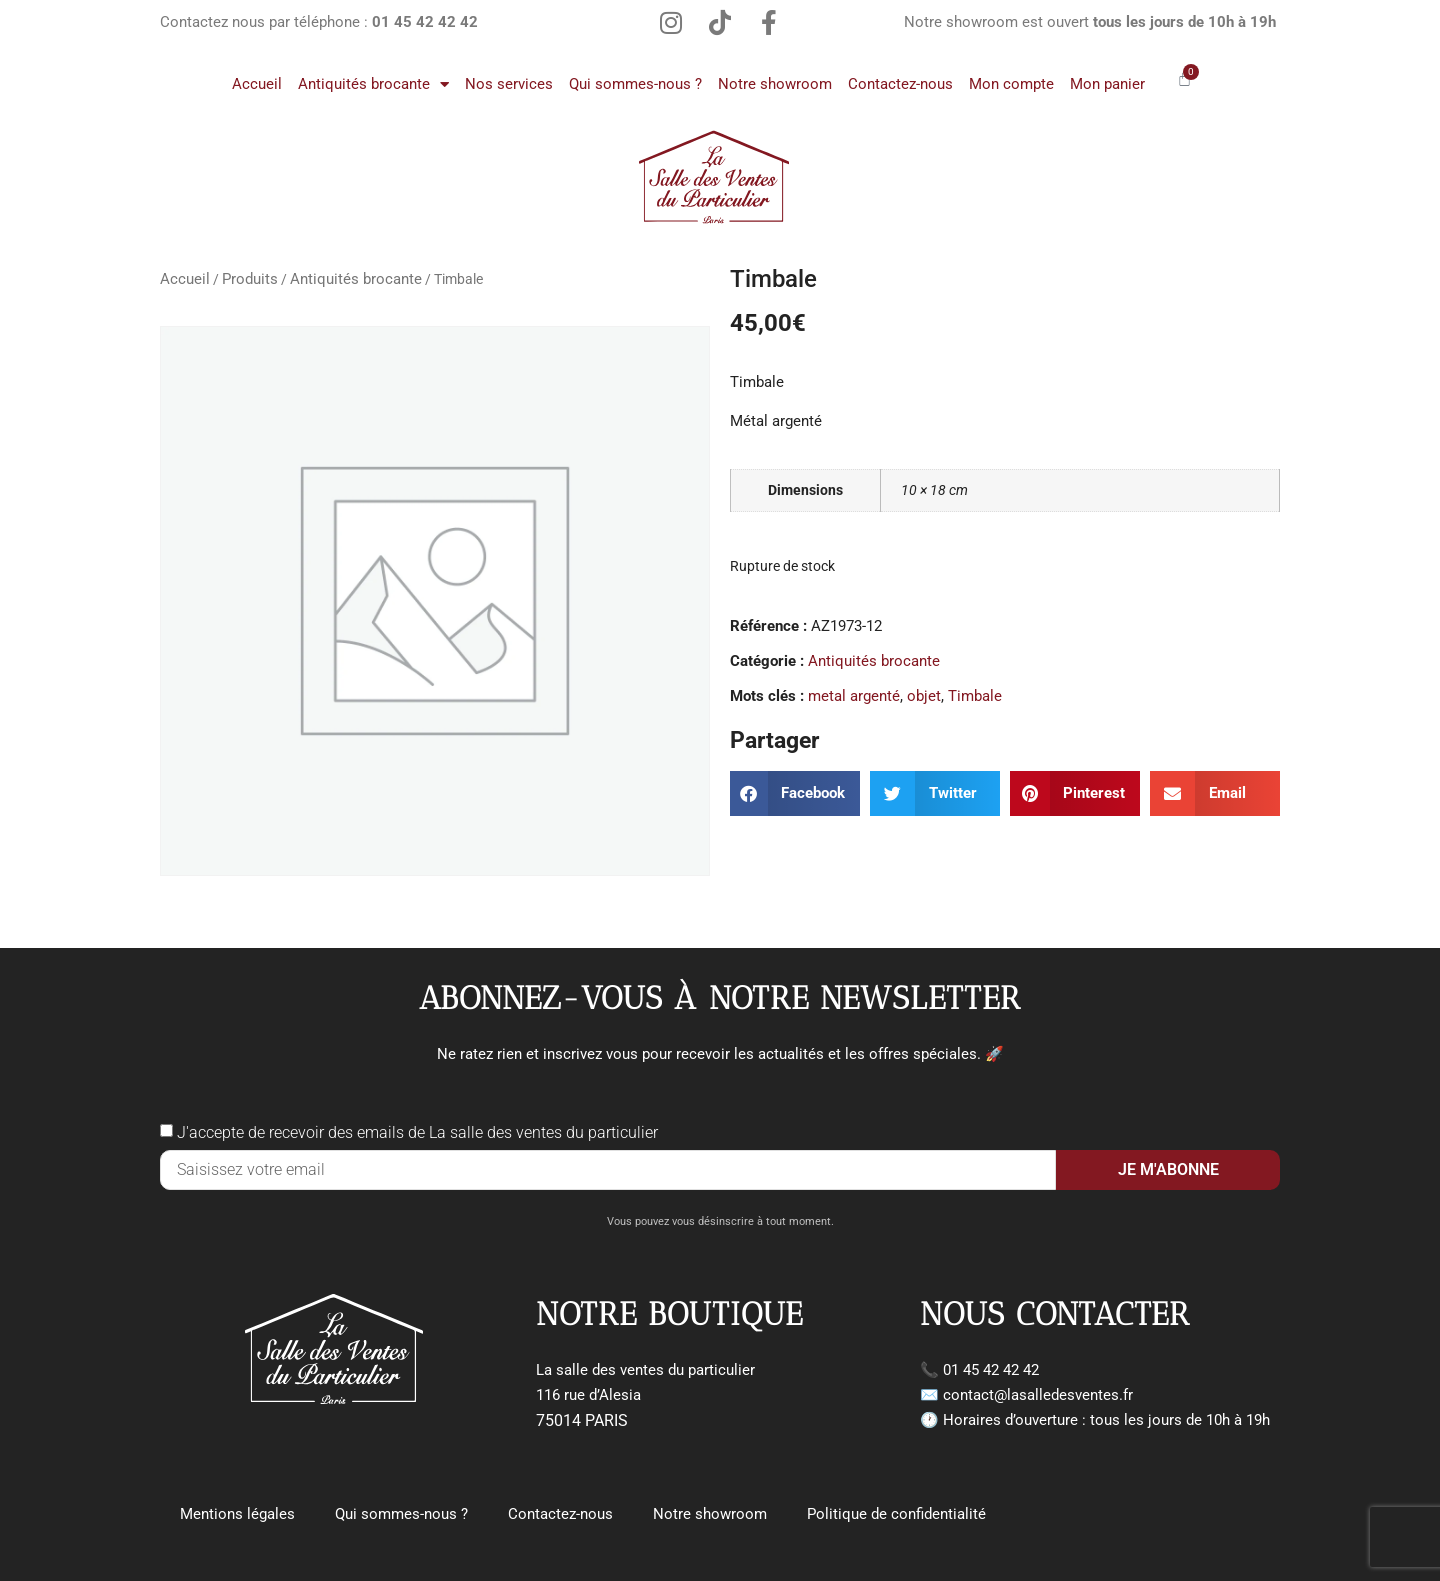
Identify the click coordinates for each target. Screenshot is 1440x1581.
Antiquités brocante (373, 84)
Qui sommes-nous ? (635, 84)
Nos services (509, 84)
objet (924, 696)
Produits (250, 279)
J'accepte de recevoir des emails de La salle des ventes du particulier (417, 1132)
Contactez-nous (900, 84)
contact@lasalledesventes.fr (1038, 1395)
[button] (795, 793)
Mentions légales (237, 1513)
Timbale (975, 696)
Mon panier (1107, 84)
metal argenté (854, 696)
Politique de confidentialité (896, 1513)
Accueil (257, 84)
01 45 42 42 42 (991, 1370)
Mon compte (1011, 84)
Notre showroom (775, 84)
